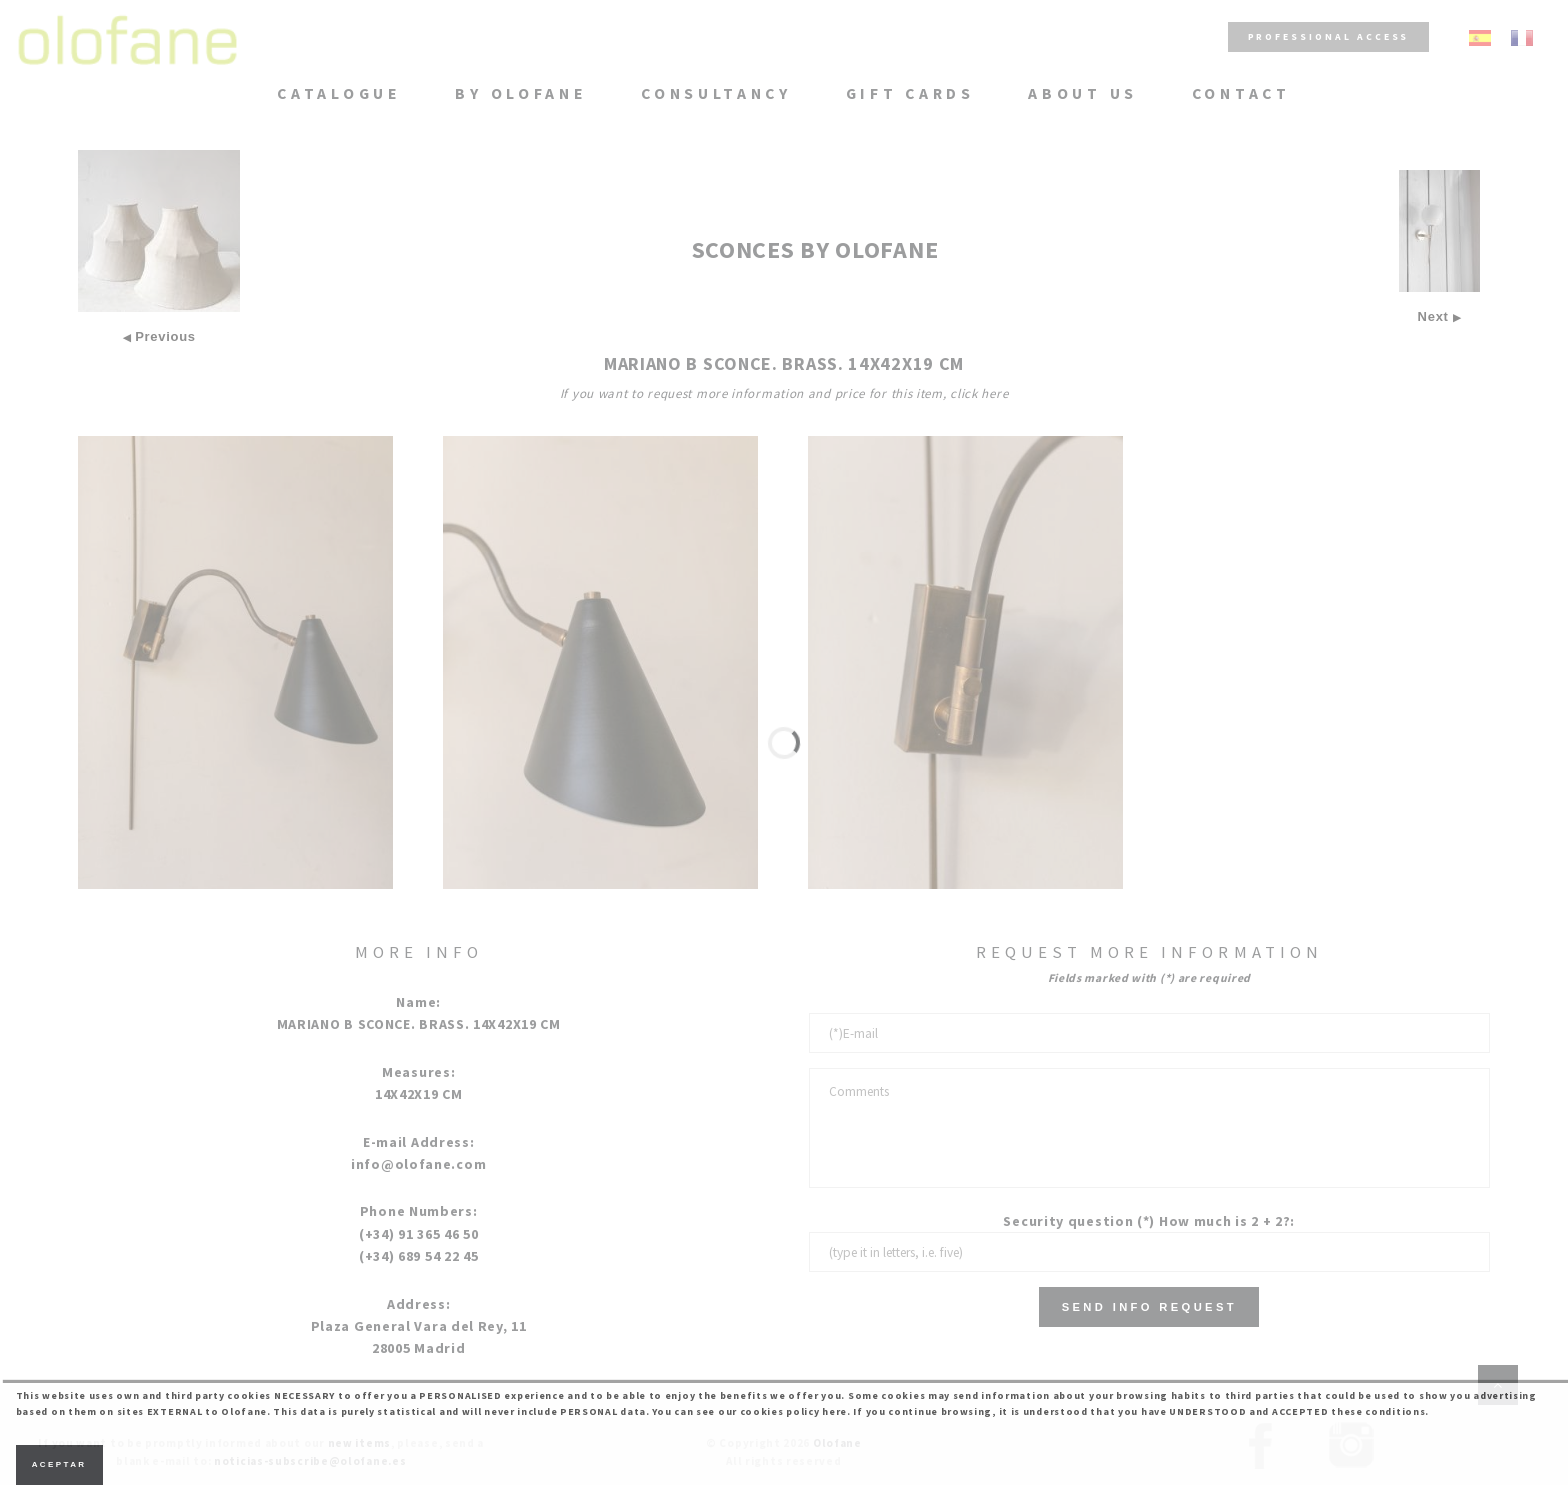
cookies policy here (793, 1411)
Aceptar (59, 1464)
